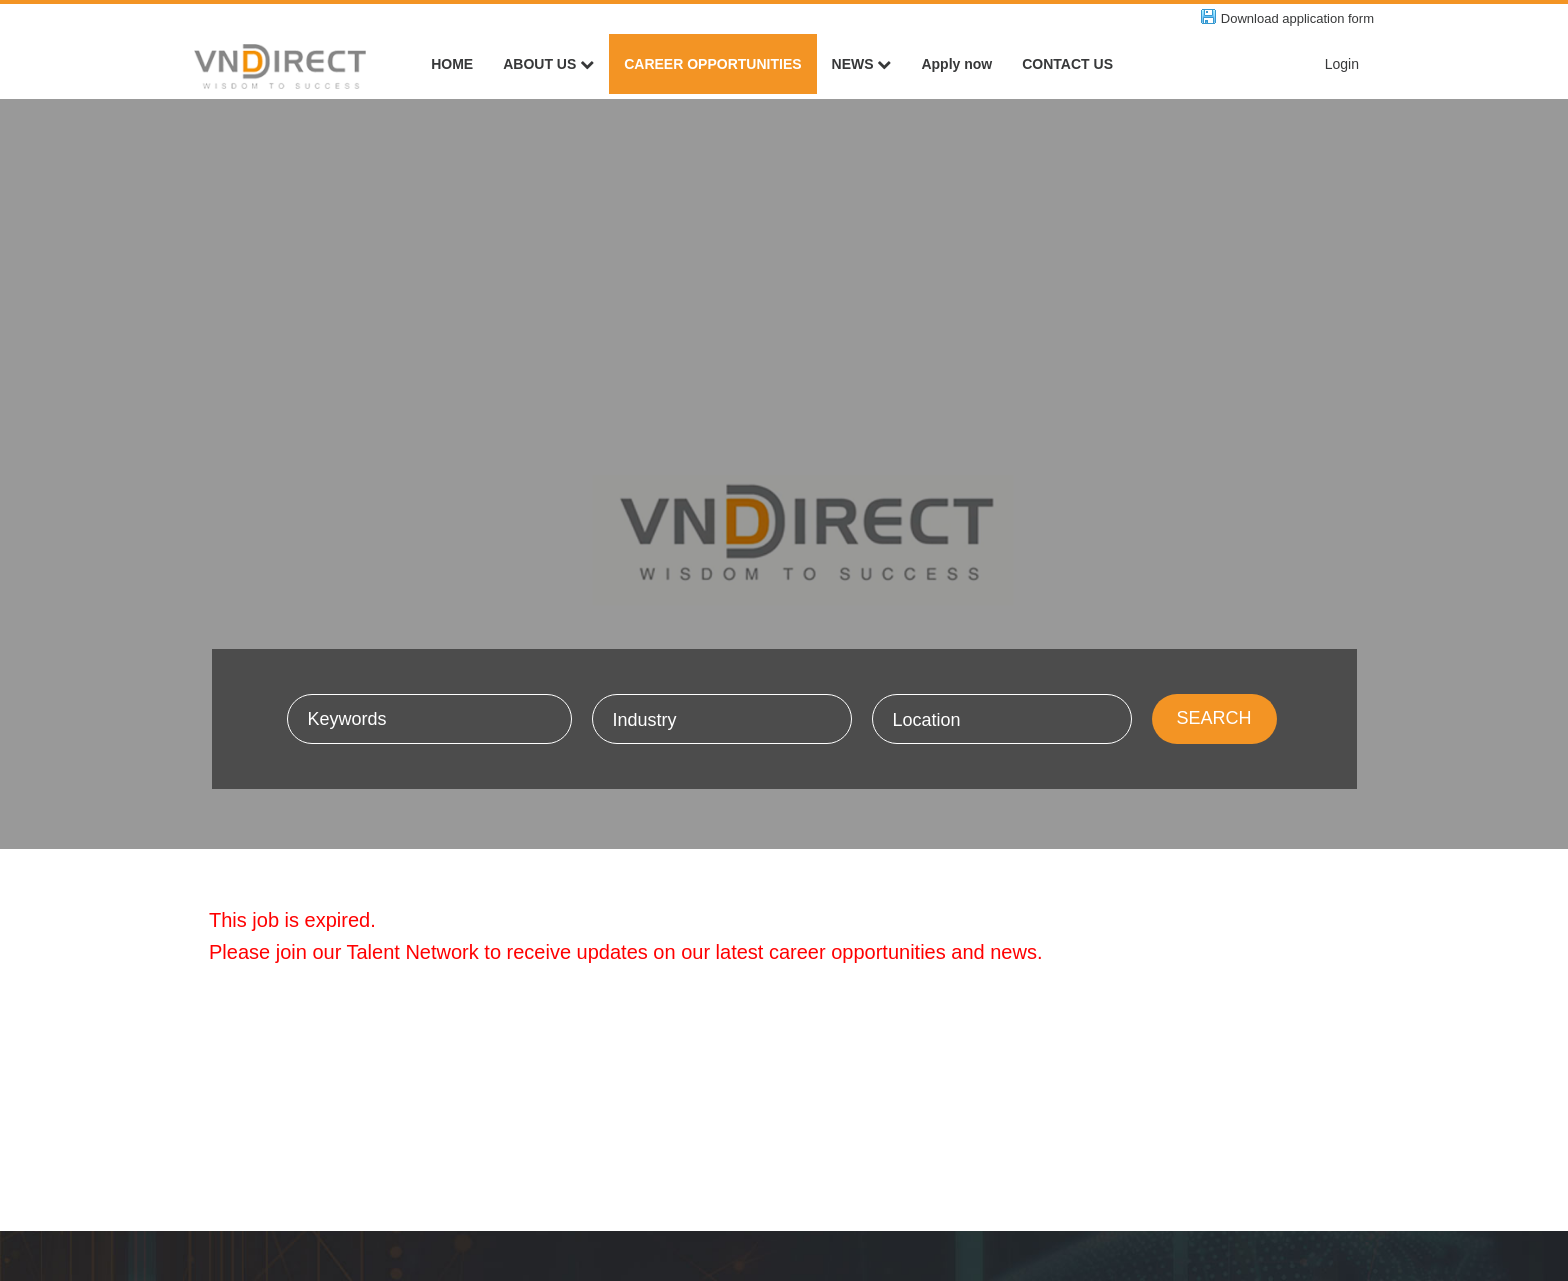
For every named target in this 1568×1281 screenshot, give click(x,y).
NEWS (862, 64)
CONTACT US (1067, 64)
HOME (452, 64)
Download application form (1297, 18)
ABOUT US (548, 64)
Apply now (956, 64)
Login (1342, 64)
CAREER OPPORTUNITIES (712, 64)
